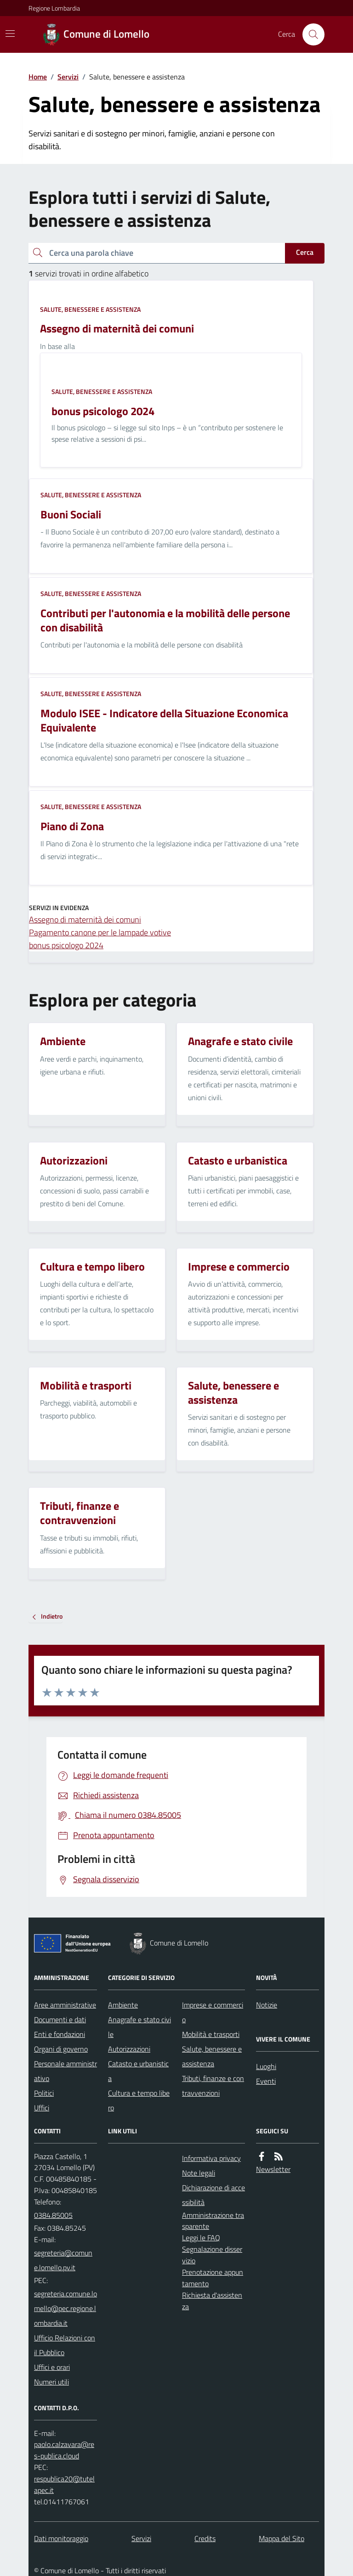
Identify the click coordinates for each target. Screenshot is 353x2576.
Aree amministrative (65, 2004)
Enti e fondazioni (59, 2034)
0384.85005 (53, 2215)
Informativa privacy (211, 2158)
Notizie (266, 2004)
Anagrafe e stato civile (139, 2027)
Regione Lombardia (54, 8)
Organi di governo (61, 2048)
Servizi (68, 76)
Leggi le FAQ (201, 2237)
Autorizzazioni (129, 2048)
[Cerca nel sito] (310, 34)
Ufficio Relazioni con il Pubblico (64, 2345)
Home (37, 76)
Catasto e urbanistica (138, 2071)
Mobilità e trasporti (210, 2034)
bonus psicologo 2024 (66, 945)
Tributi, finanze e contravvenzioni (213, 2085)
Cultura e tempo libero (139, 2100)
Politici (44, 2092)
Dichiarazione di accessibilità (213, 2195)
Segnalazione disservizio (212, 2255)
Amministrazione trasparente (213, 2221)
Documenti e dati (60, 2019)
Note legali (198, 2172)
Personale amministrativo (65, 2071)
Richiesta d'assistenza (212, 2300)
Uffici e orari (52, 2367)
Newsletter (273, 2169)
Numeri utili (51, 2381)
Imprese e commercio (212, 2012)
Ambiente (123, 2004)
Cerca (304, 252)
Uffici (41, 2107)
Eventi (266, 2081)
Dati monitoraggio (61, 2538)
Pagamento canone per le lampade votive (100, 932)
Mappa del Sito (281, 2538)
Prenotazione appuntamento (212, 2278)
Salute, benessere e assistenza (90, 309)
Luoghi (266, 2066)
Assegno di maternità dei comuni (85, 919)
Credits (205, 2538)
